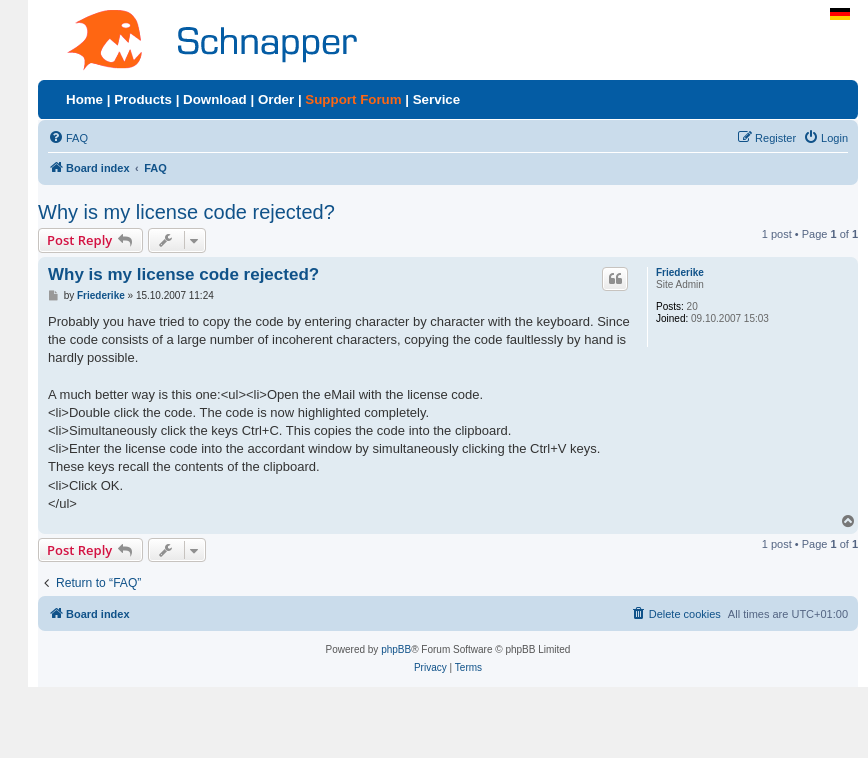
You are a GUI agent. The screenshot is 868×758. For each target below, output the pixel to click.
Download (215, 99)
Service (436, 99)
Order (276, 99)
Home (84, 99)
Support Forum (353, 99)
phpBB (396, 649)
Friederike (680, 272)
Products (143, 99)
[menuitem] (68, 138)
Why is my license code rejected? (186, 212)
